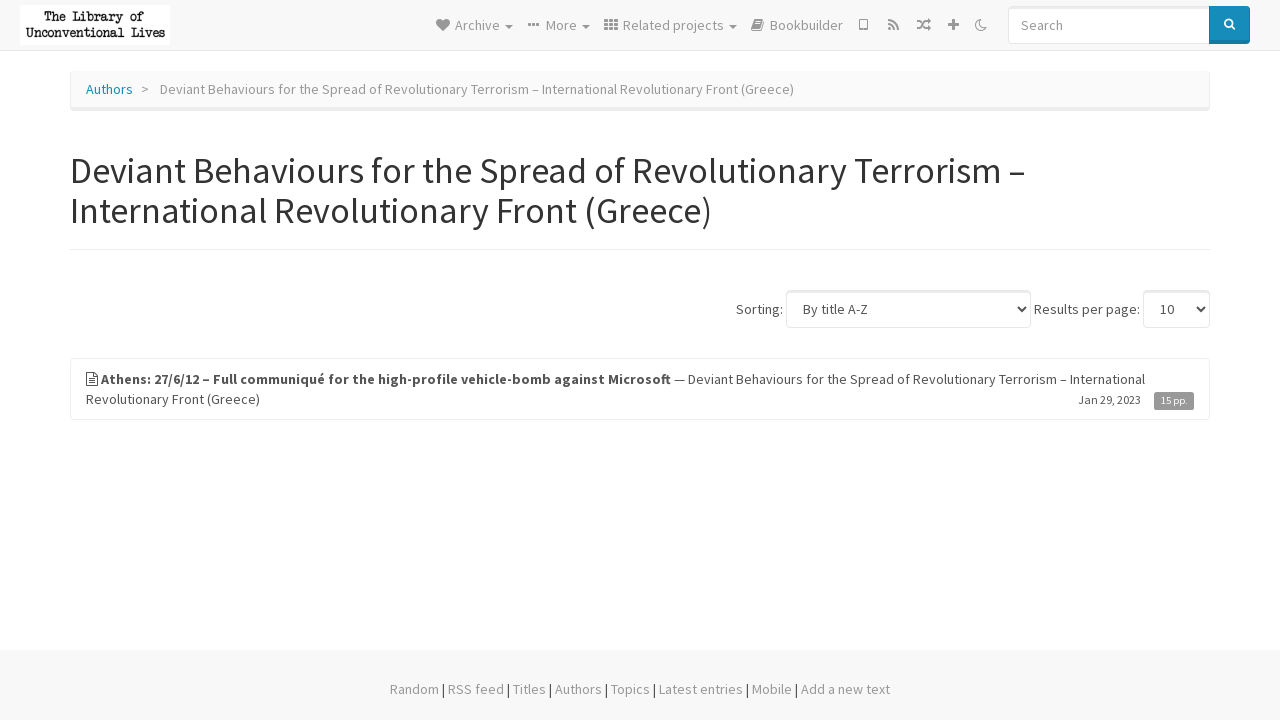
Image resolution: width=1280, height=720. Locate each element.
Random (414, 689)
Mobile (772, 689)
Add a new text (845, 689)
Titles (529, 689)
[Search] (1109, 25)
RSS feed (476, 689)
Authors (109, 89)
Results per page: (1087, 309)
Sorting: (759, 309)
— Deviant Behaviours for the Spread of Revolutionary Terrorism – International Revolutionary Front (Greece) (640, 389)
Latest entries (701, 689)
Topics (630, 689)
